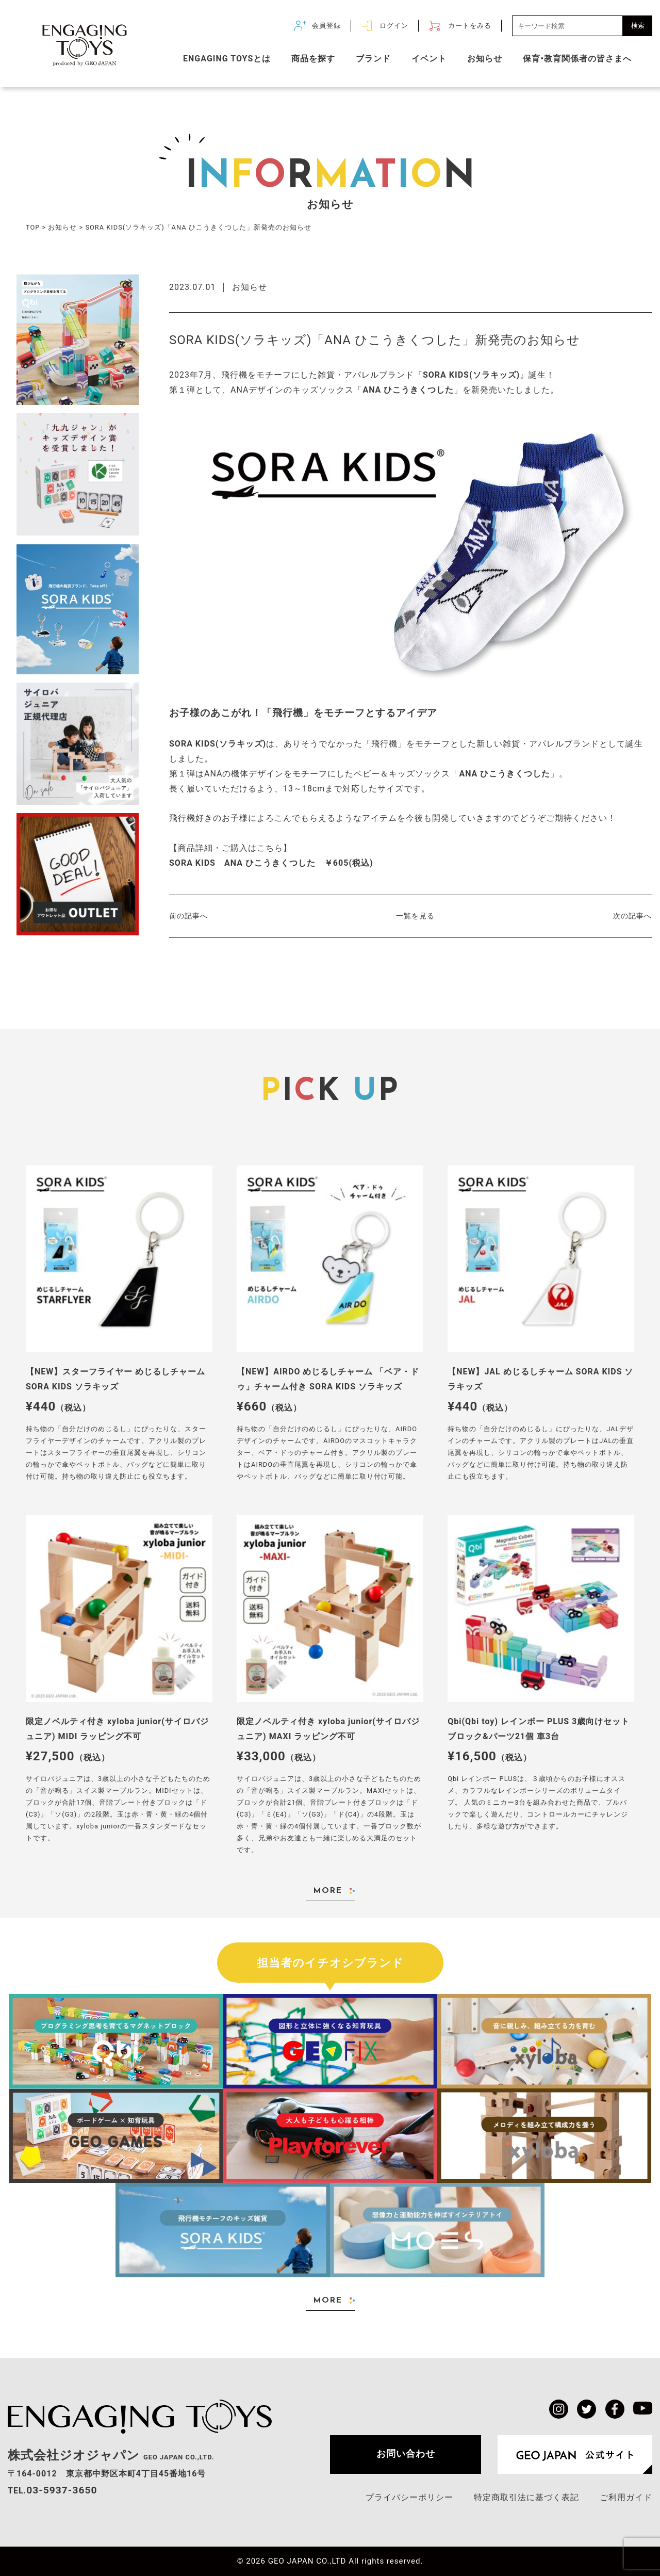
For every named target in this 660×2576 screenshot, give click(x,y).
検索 (638, 25)
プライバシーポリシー (409, 2497)
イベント (429, 58)
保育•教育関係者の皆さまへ (577, 58)
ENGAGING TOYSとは (227, 58)
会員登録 (326, 25)
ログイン (394, 25)
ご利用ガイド (626, 2497)
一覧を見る (415, 916)
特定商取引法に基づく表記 (526, 2497)
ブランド (373, 58)
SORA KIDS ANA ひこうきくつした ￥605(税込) (271, 863)
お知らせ (484, 58)
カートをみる (469, 25)
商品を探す (313, 58)
